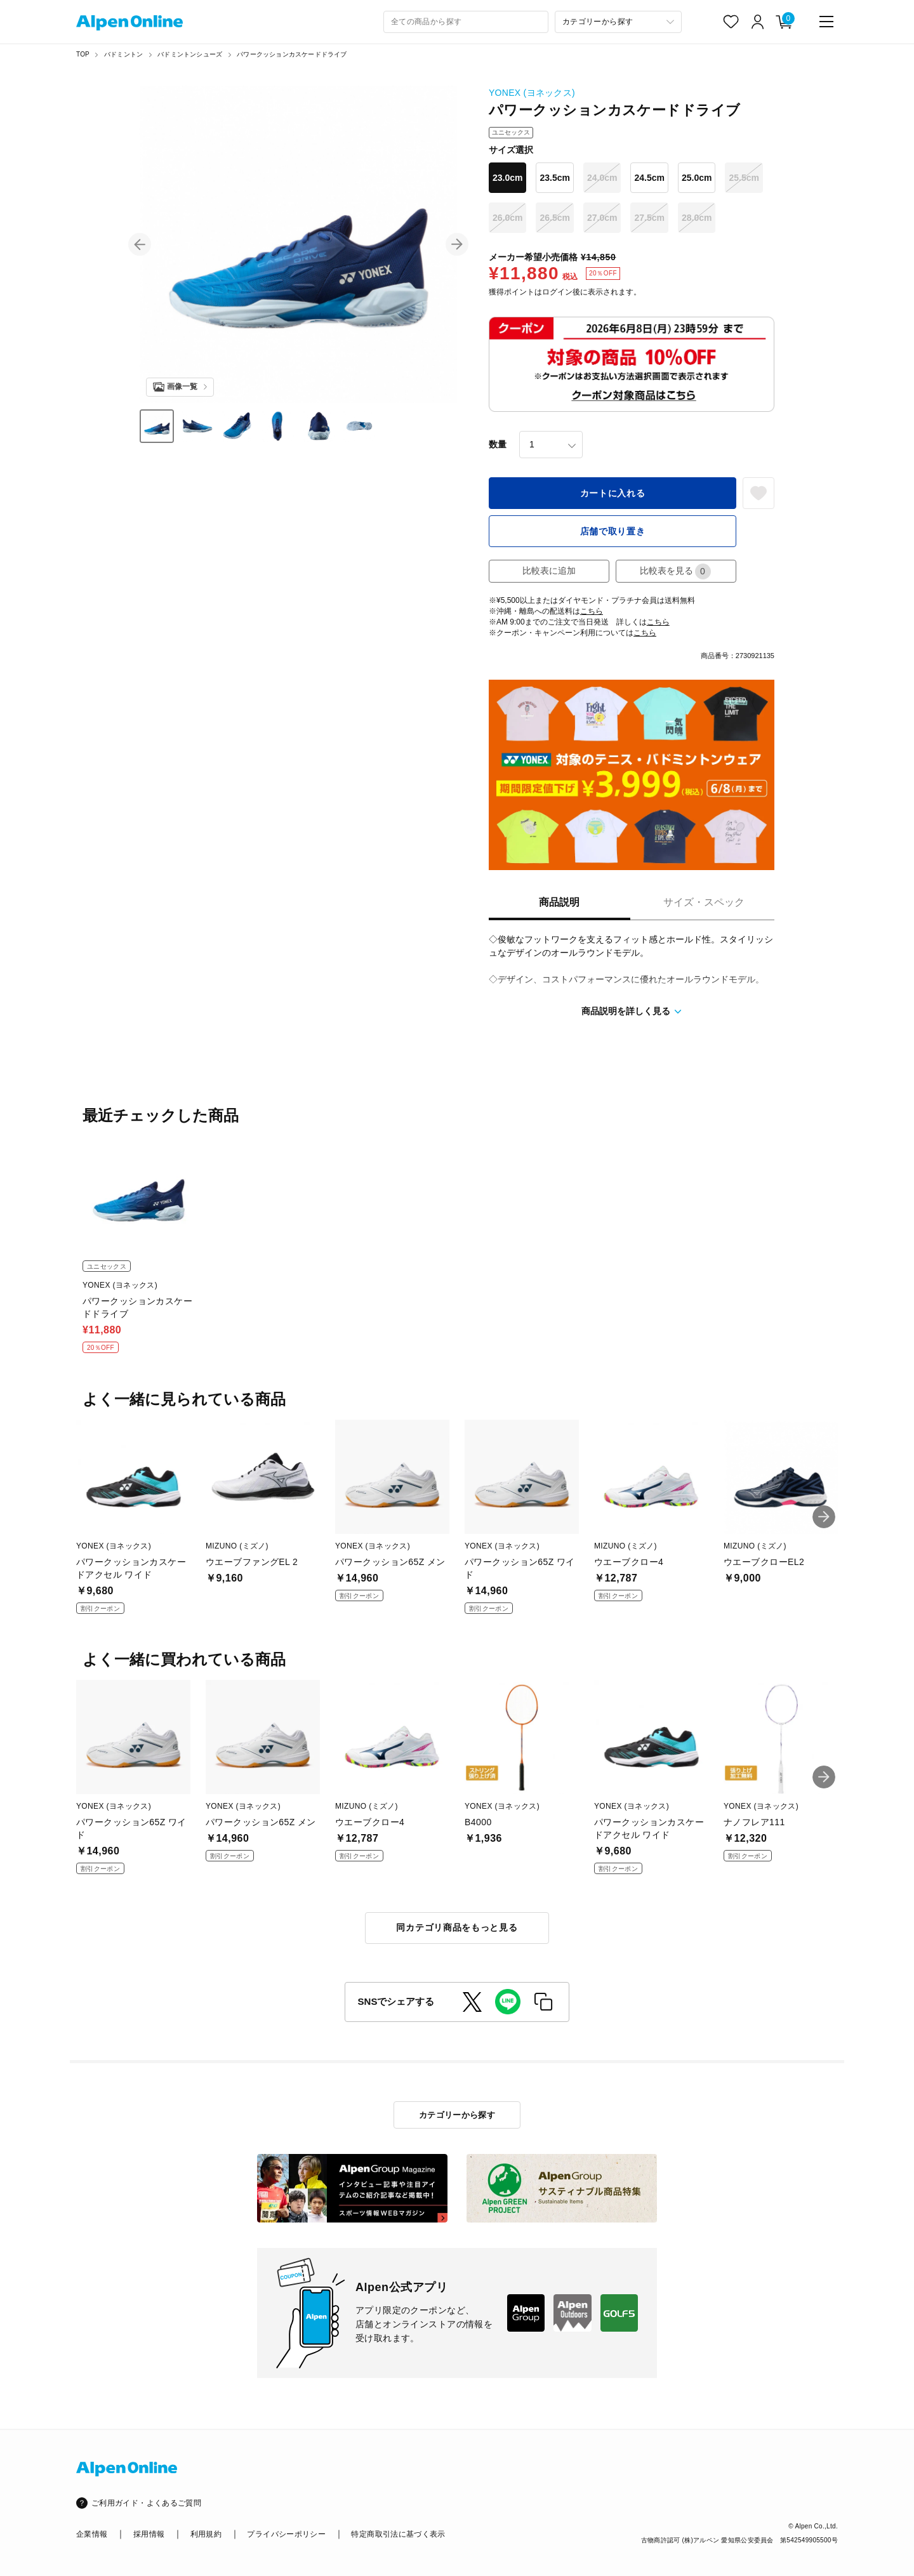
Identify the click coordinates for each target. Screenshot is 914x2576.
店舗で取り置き (613, 531)
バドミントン (123, 54)
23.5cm (554, 178)
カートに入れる (613, 493)
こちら (591, 611)
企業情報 (91, 2534)
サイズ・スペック (704, 902)
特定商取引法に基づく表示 (398, 2534)
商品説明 (559, 902)
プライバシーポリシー (286, 2534)
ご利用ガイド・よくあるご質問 (146, 2503)
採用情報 (148, 2534)
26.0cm (507, 218)
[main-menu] (826, 21)
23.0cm (507, 178)
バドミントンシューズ (189, 54)
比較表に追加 (549, 570)
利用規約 (206, 2534)
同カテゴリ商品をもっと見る (456, 1927)
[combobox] (465, 22)
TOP (82, 54)
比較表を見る (675, 571)
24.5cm (649, 178)
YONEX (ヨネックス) (532, 93)
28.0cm (697, 218)
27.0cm (602, 218)
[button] (139, 244)
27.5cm (649, 218)
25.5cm (743, 178)
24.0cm (602, 178)
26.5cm (554, 218)
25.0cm (697, 178)
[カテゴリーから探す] (618, 22)
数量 (498, 444)
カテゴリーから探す (457, 2115)
